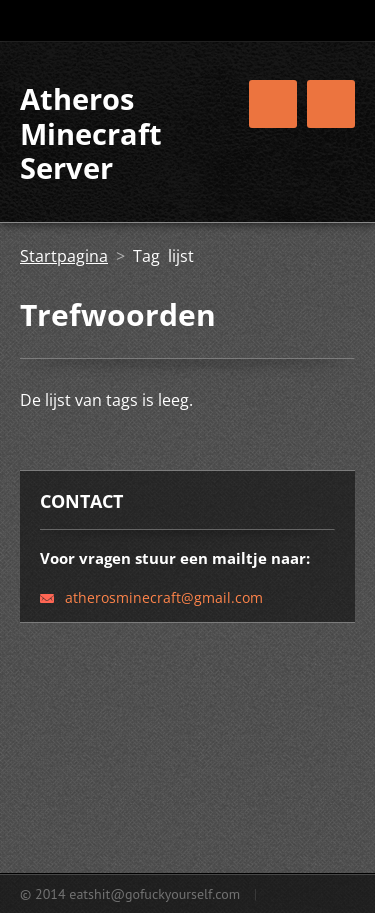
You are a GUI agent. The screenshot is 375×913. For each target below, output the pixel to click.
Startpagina (64, 256)
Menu (331, 104)
